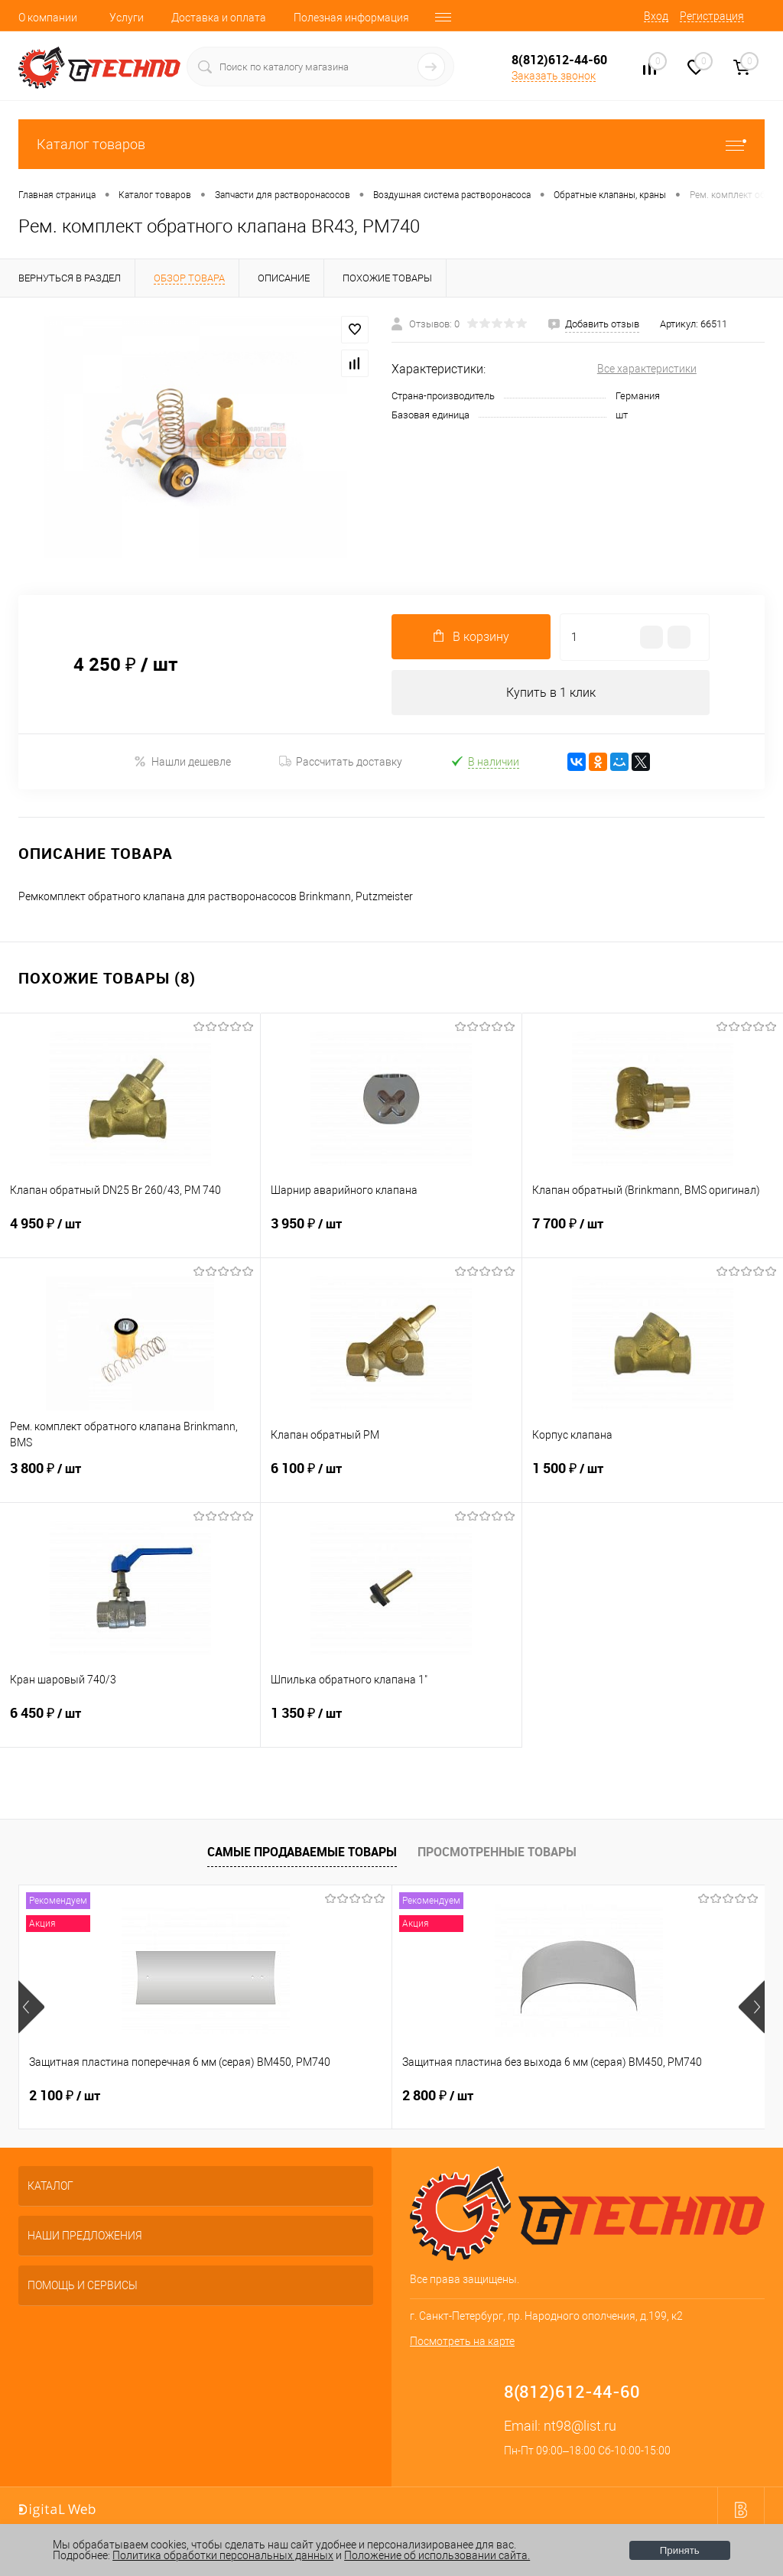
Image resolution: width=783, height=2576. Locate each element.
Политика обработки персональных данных (222, 2555)
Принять (680, 2550)
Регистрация (712, 16)
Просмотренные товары (497, 1852)
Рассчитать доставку (340, 762)
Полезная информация (351, 17)
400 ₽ (557, 2096)
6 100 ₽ (391, 1478)
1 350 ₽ (391, 1723)
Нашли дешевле (182, 762)
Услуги (126, 17)
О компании (47, 17)
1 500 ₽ (652, 1478)
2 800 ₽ (313, 2096)
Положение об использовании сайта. (437, 2555)
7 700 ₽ (652, 1233)
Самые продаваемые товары (302, 1852)
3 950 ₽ (391, 1233)
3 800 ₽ (130, 1478)
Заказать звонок (554, 76)
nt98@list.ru (580, 2426)
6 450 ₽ (130, 1723)
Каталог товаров (391, 144)
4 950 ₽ (130, 1233)
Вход (656, 16)
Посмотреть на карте (462, 2342)
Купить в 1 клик (551, 692)
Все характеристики (647, 369)
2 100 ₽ (64, 2096)
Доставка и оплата (218, 17)
